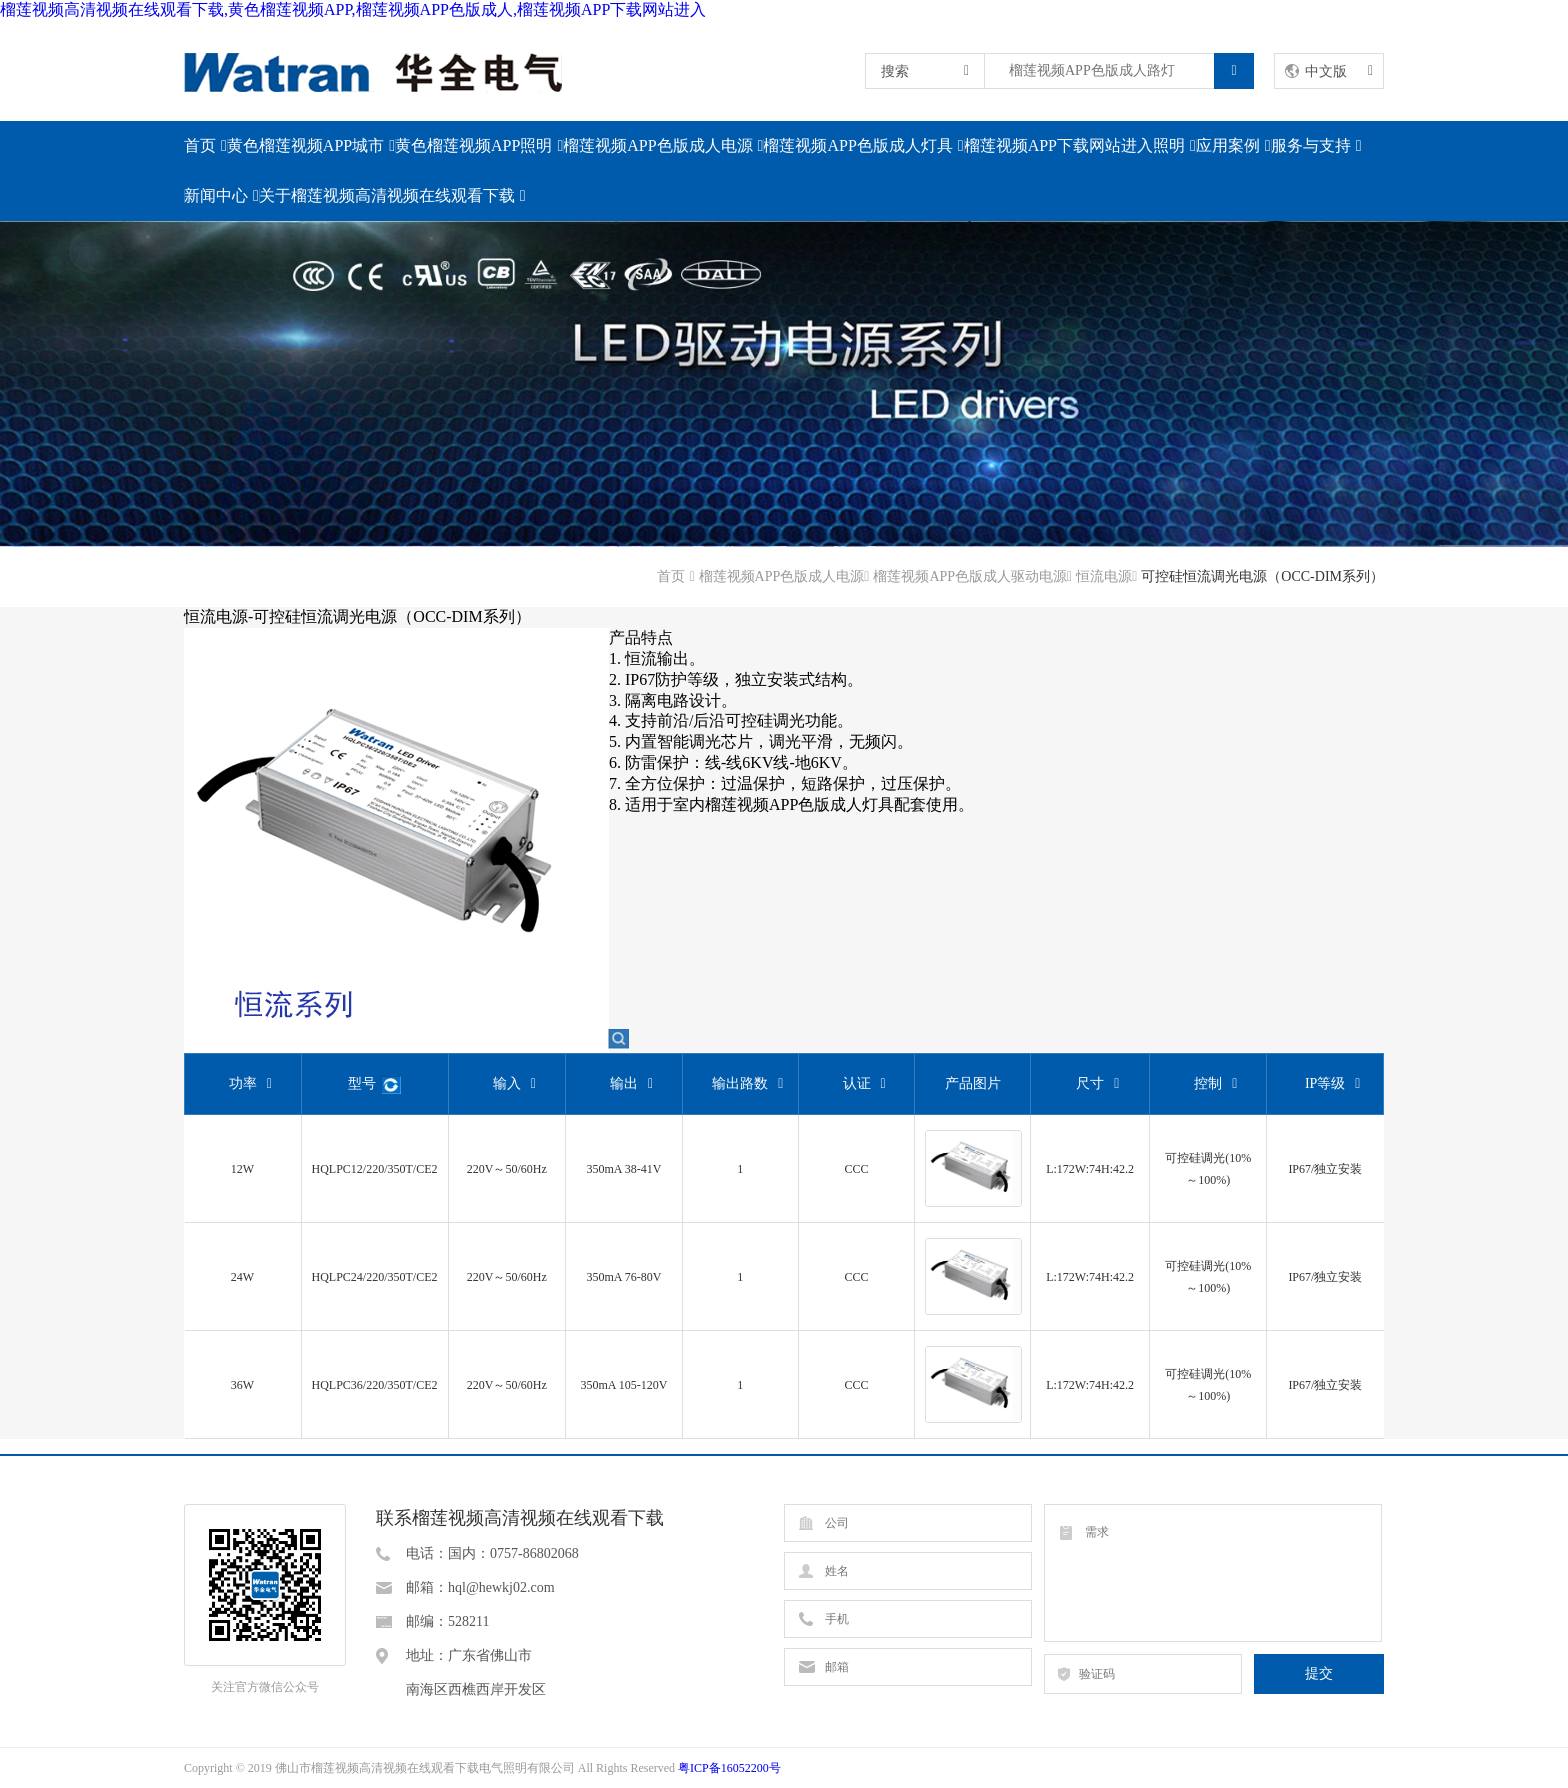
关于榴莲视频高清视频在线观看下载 (387, 195)
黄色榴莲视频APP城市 (305, 145)
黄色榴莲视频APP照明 (473, 145)
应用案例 (1228, 145)
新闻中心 (216, 195)
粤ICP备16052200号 (729, 1768)
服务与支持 (1311, 145)
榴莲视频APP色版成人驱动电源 (970, 576)
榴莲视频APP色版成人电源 (657, 145)
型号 (374, 1085)
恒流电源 (1104, 576)
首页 (200, 145)
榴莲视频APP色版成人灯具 (857, 145)
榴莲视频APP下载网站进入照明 (1074, 145)
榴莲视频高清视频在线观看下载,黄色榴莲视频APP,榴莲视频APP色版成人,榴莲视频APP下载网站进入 (353, 9)
